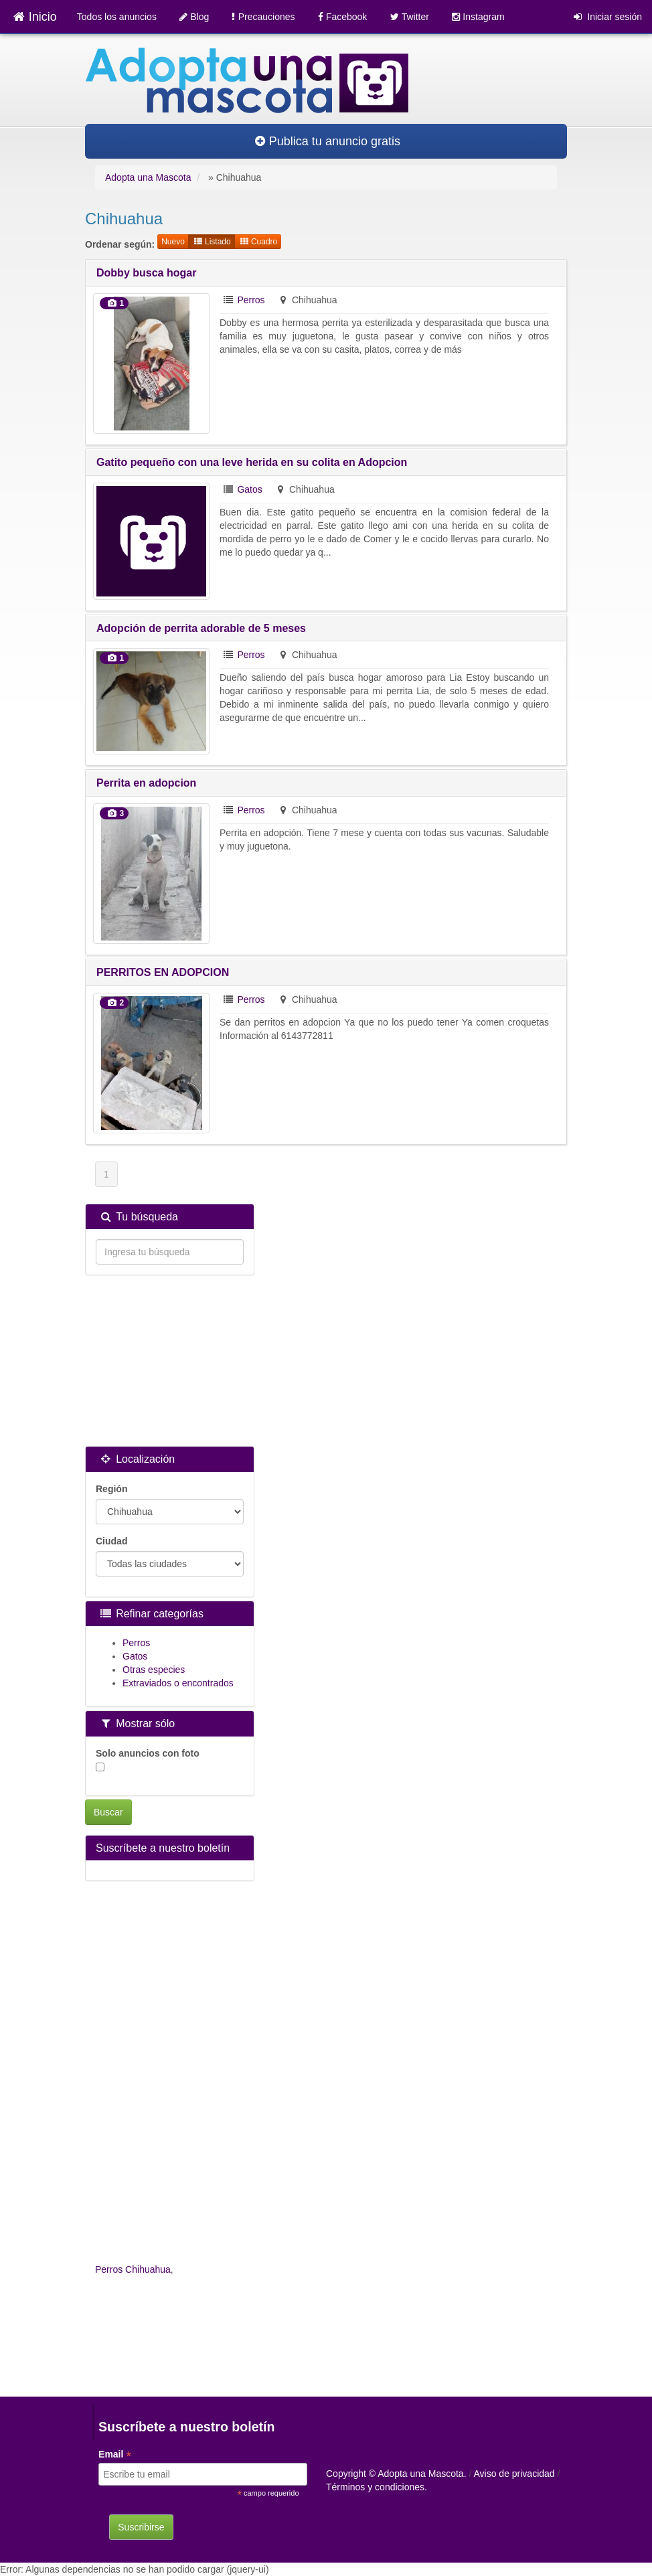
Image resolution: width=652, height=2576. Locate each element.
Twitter (409, 16)
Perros (250, 300)
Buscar (108, 1812)
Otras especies (154, 1669)
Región (111, 1488)
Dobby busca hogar (146, 272)
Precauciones (263, 16)
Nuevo (173, 241)
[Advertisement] (169, 1362)
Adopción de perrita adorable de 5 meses (201, 628)
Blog (194, 16)
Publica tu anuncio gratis (327, 141)
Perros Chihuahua (133, 2269)
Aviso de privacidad (513, 2473)
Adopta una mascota (380, 2424)
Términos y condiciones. (376, 2487)
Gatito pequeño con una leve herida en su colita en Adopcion (251, 462)
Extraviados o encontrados (178, 1683)
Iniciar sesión (608, 16)
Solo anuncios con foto (147, 1759)
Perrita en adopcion (146, 783)
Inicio (34, 16)
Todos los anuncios (117, 16)
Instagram (478, 16)
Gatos (249, 489)
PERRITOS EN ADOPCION (162, 972)
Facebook (343, 16)
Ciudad (111, 1541)
